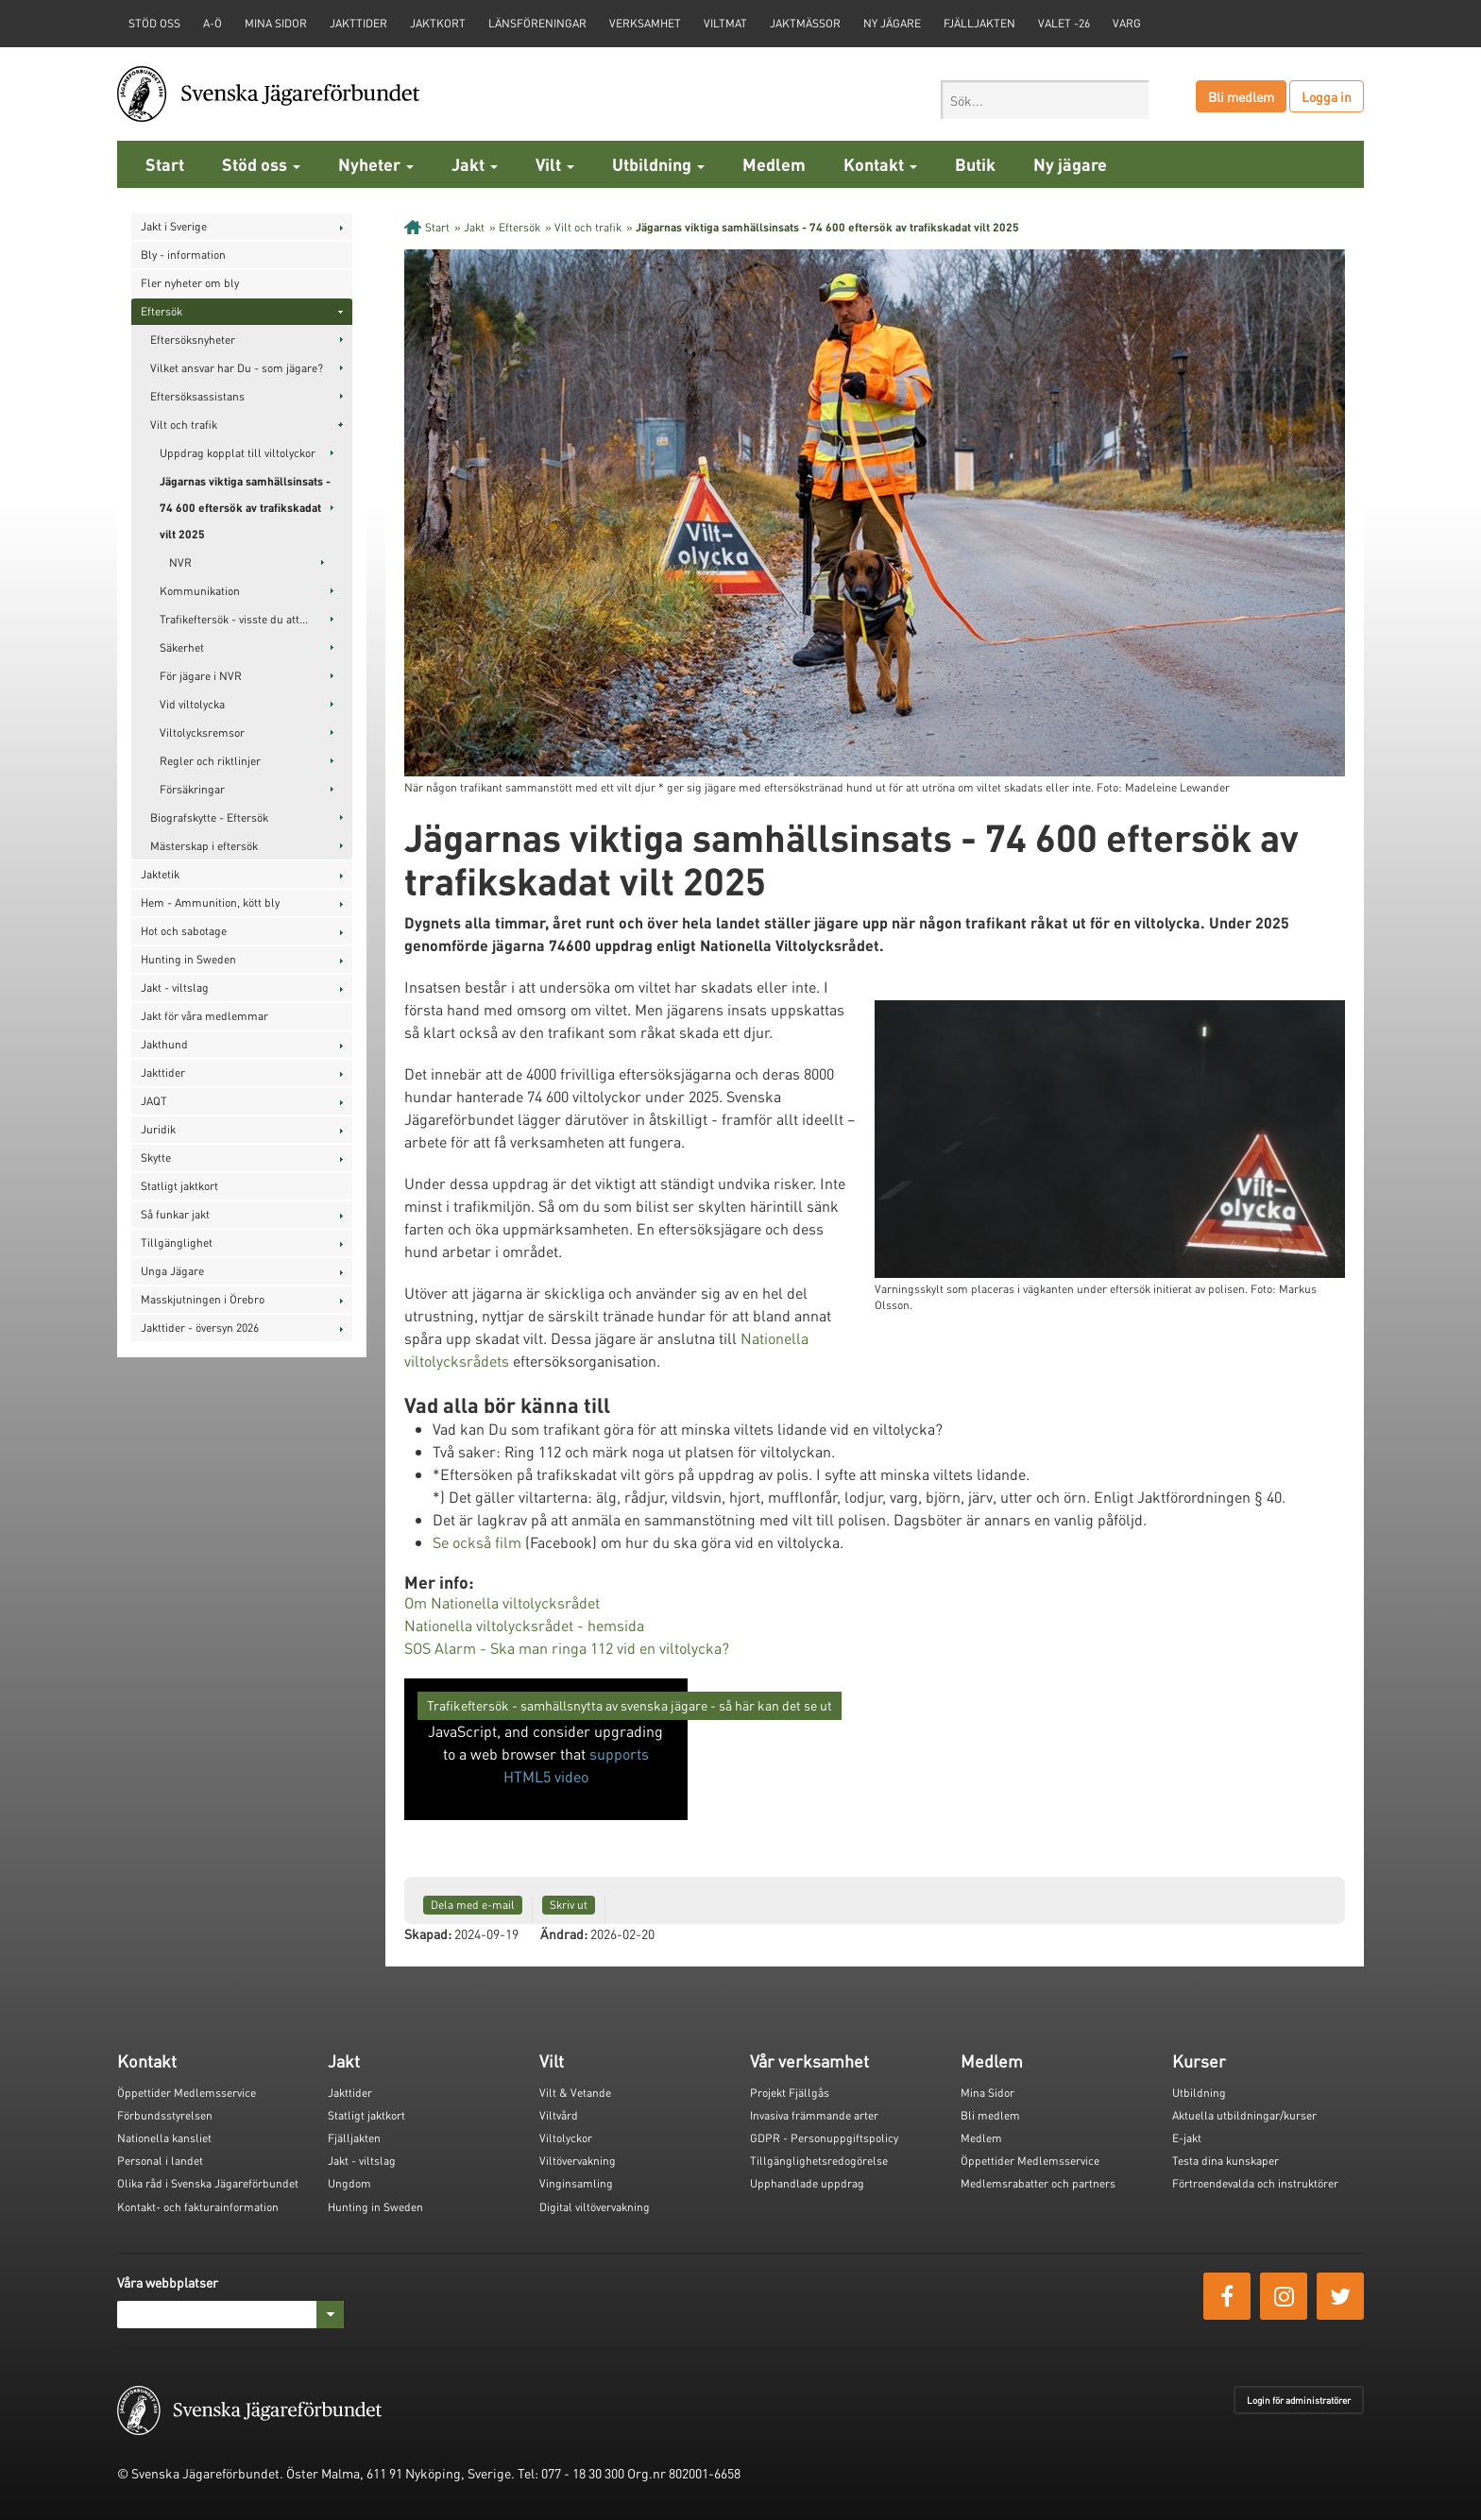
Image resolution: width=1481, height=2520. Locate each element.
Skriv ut (568, 1905)
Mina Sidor (987, 2093)
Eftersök (161, 311)
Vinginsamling (576, 2183)
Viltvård (558, 2115)
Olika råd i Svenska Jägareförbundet (207, 2183)
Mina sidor (276, 23)
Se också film (477, 1542)
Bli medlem (1241, 96)
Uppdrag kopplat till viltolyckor (237, 453)
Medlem (774, 164)
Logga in (1327, 96)
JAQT (154, 1101)
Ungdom (349, 2183)
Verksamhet (645, 23)
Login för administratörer (1299, 2400)
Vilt (555, 164)
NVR (180, 562)
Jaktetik (160, 874)
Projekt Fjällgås (789, 2093)
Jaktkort (438, 23)
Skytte (156, 1157)
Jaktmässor (805, 23)
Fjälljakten (979, 23)
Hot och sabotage (184, 931)
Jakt (474, 164)
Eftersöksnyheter (192, 339)
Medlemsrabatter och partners (1038, 2183)
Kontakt (880, 164)
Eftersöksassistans (197, 396)
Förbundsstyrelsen (165, 2115)
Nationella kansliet (164, 2138)
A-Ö (212, 23)
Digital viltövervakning (594, 2207)
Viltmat (725, 23)
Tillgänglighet (177, 1242)
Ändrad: (563, 1933)
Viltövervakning (577, 2161)
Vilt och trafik (183, 424)
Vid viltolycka (192, 704)
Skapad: (427, 1933)
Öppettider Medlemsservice (186, 2093)
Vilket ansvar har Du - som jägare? (236, 368)
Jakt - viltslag (175, 987)
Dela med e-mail (473, 1905)
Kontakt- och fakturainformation (198, 2207)
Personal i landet (160, 2161)
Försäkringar (192, 789)
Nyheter (376, 164)
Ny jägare (892, 23)
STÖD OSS (154, 23)
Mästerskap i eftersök (204, 846)
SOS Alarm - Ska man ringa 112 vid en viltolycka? (566, 1648)
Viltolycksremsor (202, 732)
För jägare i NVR (201, 676)
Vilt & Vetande (575, 2093)
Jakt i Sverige (174, 226)
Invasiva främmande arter (814, 2115)
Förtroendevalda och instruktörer (1255, 2183)
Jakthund (164, 1044)
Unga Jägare (172, 1271)
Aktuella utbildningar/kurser (1244, 2115)
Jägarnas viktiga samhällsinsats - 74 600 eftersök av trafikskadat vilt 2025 (245, 507)
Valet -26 (1064, 23)
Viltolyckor (565, 2138)
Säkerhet (182, 647)
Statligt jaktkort (179, 1186)
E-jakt (1186, 2138)
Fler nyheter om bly (190, 283)
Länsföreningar (537, 23)
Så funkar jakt (175, 1214)
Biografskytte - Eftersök (209, 817)
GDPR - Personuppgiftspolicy (824, 2138)
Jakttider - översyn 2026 (200, 1327)
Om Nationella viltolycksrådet (504, 1602)
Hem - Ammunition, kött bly (210, 902)
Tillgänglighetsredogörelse (819, 2161)
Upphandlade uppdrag (807, 2183)
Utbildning (658, 164)
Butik (975, 164)
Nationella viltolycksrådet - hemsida (524, 1625)
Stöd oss (261, 164)
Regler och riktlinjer (210, 761)
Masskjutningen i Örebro (202, 1299)
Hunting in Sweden (188, 959)
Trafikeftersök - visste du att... (234, 619)
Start (164, 164)
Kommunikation (200, 591)
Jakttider (358, 23)
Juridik (158, 1129)
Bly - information (183, 254)
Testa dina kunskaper (1225, 2161)
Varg (1127, 23)
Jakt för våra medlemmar (204, 1016)
